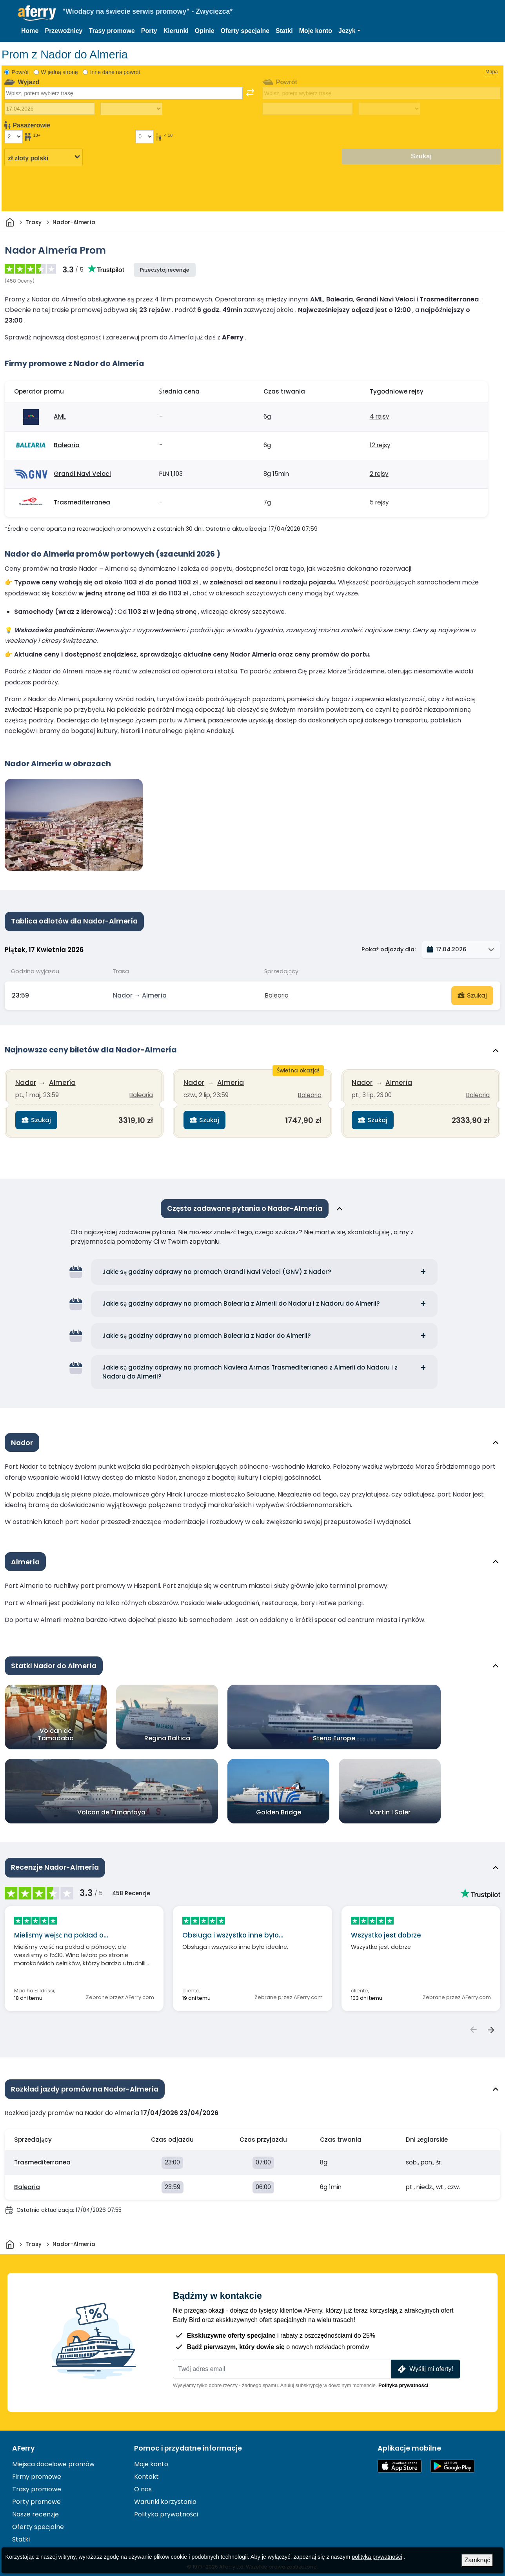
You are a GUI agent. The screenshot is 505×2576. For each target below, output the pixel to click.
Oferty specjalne (245, 30)
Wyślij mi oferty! (424, 2362)
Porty (149, 30)
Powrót (20, 72)
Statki (284, 30)
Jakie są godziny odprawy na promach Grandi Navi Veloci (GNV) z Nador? (216, 1266)
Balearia (67, 445)
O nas (143, 2482)
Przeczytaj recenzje (164, 270)
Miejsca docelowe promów (53, 2457)
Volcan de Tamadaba (56, 1728)
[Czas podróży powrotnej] (389, 109)
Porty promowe (36, 2494)
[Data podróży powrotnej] (307, 108)
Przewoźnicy (63, 30)
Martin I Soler (390, 1806)
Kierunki (176, 30)
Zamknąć (477, 2560)
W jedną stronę (59, 72)
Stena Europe (334, 1732)
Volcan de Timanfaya (111, 1806)
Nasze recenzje (35, 2507)
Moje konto (315, 30)
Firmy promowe (36, 2469)
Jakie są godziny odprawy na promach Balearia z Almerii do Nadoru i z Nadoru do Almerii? (241, 1298)
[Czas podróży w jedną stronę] (131, 109)
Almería (154, 993)
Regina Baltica (167, 1732)
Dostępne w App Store (399, 2459)
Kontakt (146, 2469)
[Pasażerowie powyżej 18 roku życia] (13, 136)
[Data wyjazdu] (49, 108)
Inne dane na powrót (115, 72)
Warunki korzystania (165, 2494)
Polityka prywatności (403, 2378)
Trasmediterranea (82, 502)
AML (60, 416)
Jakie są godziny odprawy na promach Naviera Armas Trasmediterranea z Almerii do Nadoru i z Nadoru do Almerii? (250, 1366)
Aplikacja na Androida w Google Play (452, 2459)
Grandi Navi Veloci (82, 474)
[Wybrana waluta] (43, 157)
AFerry (23, 2441)
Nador (123, 993)
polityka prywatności (377, 2557)
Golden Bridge (278, 1806)
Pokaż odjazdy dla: (388, 949)
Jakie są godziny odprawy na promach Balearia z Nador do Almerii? (206, 1330)
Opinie (204, 30)
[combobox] (123, 93)
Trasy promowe (111, 30)
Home (29, 30)
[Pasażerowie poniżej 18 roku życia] (144, 136)
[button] (349, 31)
